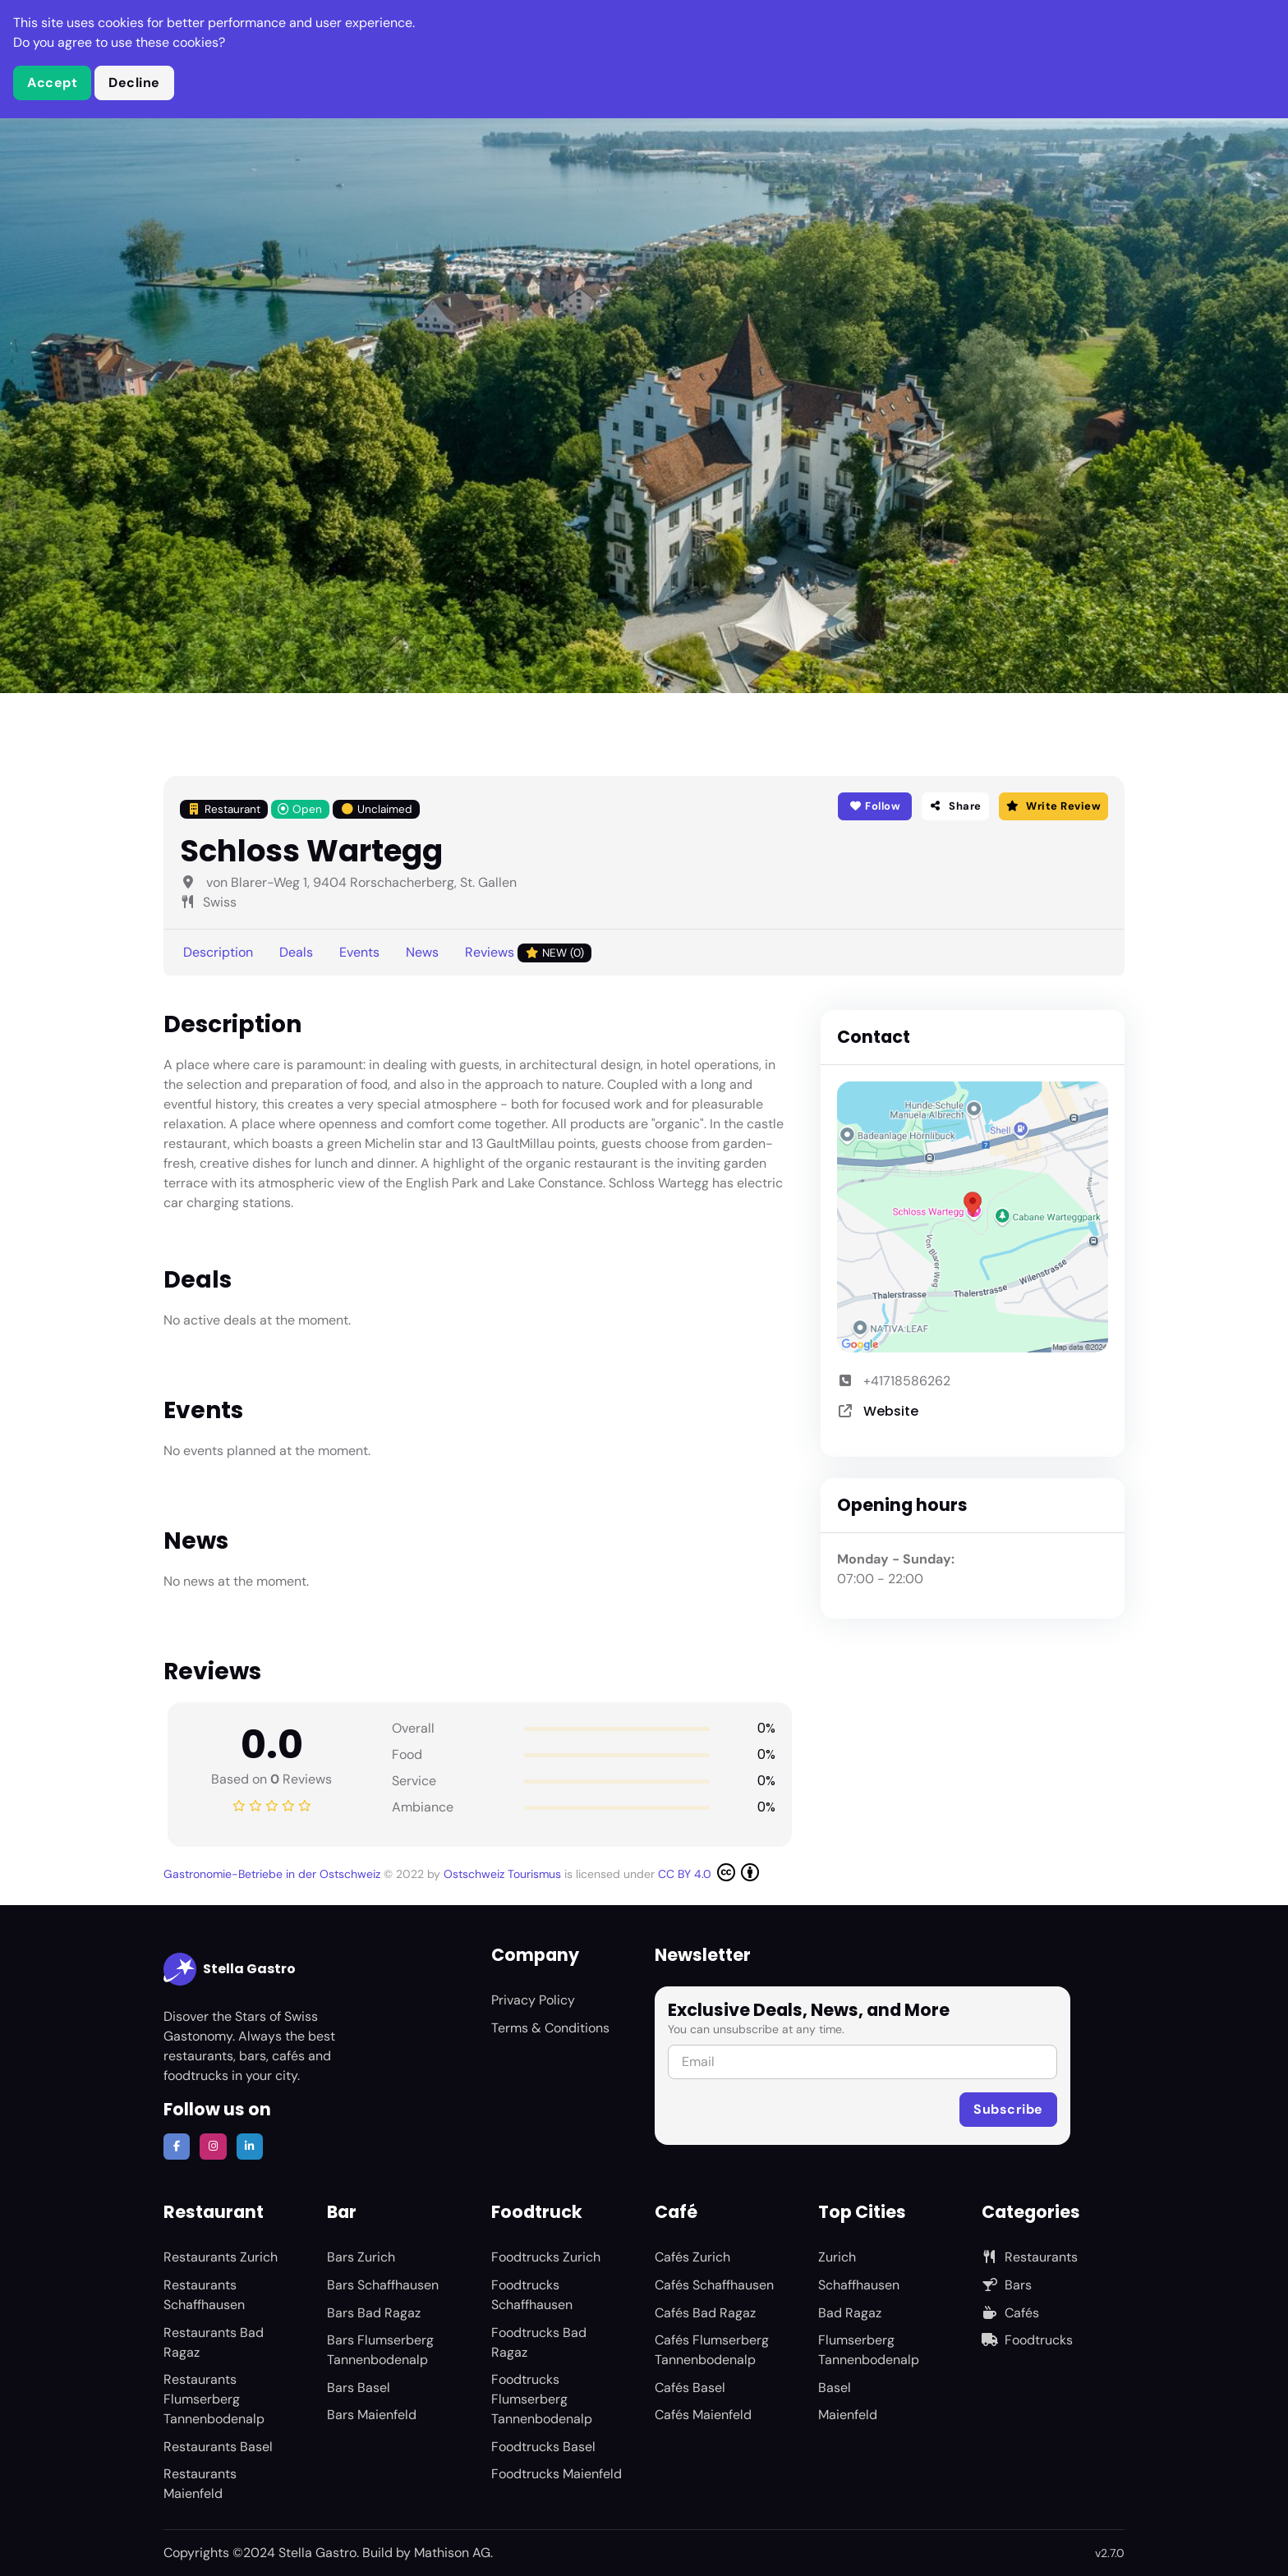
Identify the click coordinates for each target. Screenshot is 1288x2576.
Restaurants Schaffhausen (204, 2294)
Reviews (528, 953)
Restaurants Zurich (220, 2257)
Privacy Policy (533, 2000)
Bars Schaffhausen (383, 2285)
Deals (296, 952)
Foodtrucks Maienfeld (556, 2473)
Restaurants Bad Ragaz (213, 2342)
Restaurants (1030, 2257)
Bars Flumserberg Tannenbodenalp (380, 2349)
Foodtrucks (1027, 2340)
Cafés (1010, 2312)
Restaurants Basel (218, 2446)
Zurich (837, 2257)
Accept (52, 82)
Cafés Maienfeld (703, 2414)
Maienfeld (847, 2414)
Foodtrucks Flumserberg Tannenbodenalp (541, 2399)
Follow (874, 806)
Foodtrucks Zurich (545, 2257)
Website (890, 1411)
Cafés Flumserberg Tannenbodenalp (712, 2349)
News (422, 952)
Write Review (1053, 806)
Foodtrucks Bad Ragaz (538, 2342)
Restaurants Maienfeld (200, 2483)
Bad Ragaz (849, 2312)
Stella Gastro (229, 1969)
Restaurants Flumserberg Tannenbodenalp (213, 2399)
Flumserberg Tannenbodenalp (868, 2349)
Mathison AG (452, 2552)
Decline (134, 82)
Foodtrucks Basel (543, 2446)
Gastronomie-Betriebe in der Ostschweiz (273, 1874)
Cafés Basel (690, 2387)
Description (218, 952)
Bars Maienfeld (371, 2414)
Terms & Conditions (550, 2027)
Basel (834, 2387)
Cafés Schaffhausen (714, 2285)
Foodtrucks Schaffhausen (532, 2294)
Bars (1007, 2285)
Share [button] (955, 806)
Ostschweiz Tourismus (504, 1874)
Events (359, 952)
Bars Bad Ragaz (374, 2312)
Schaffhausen (858, 2285)
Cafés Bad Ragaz (705, 2312)
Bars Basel (358, 2387)
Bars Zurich (361, 2257)
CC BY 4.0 (708, 1872)
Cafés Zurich (692, 2257)
